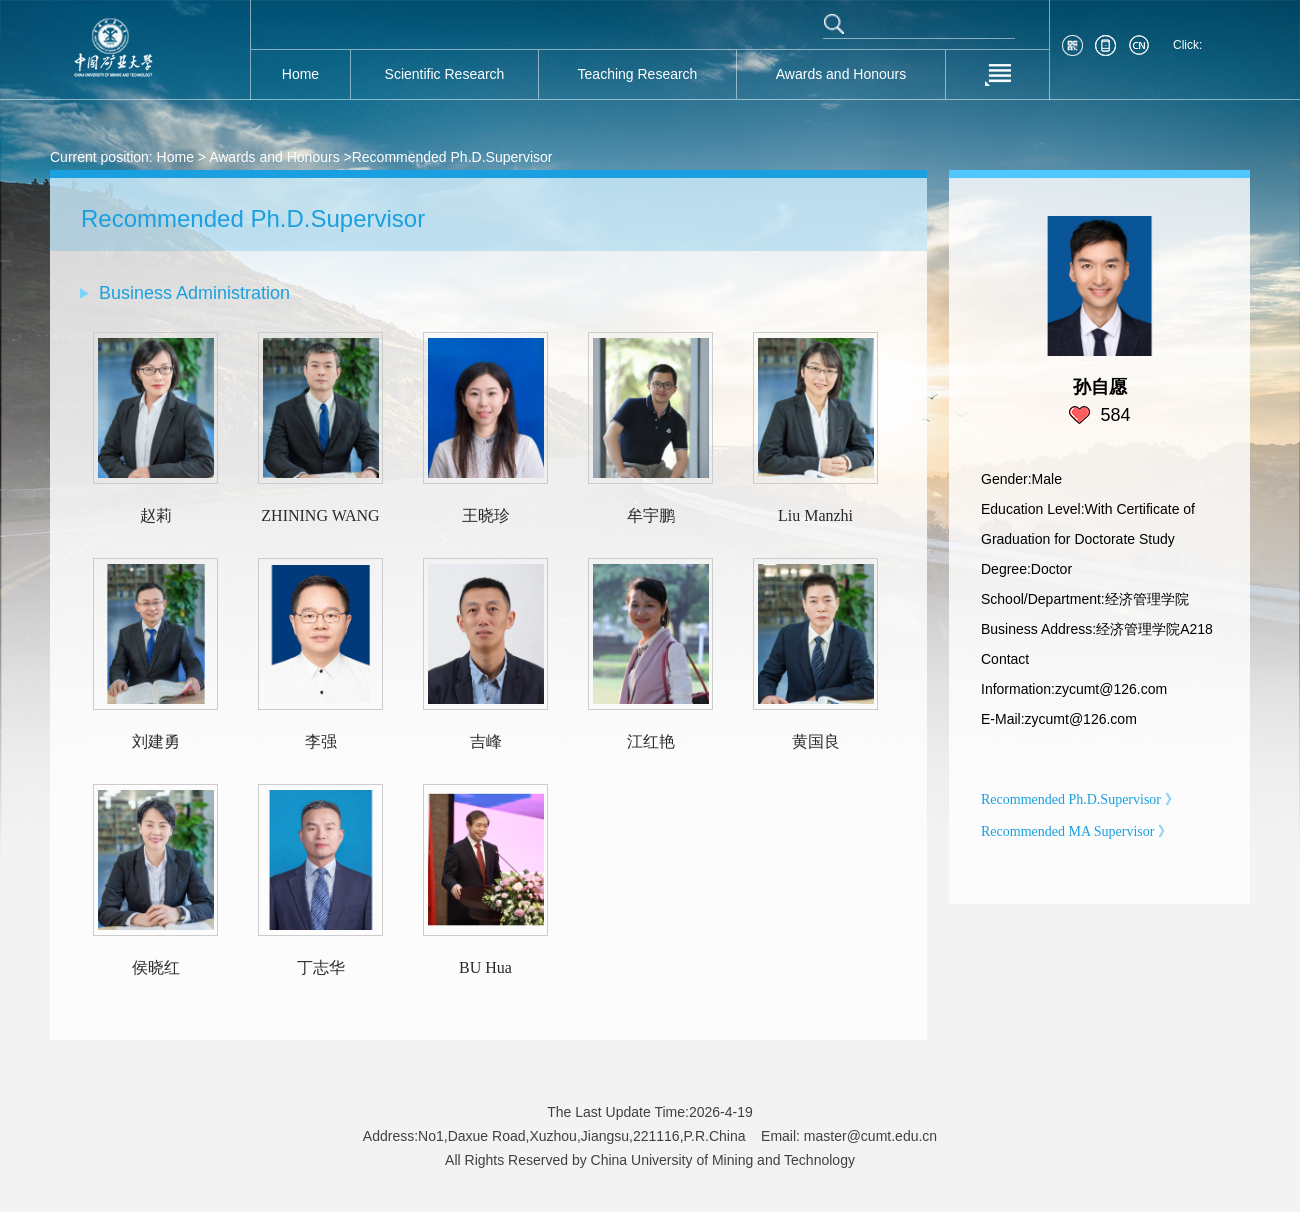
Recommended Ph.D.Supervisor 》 (1080, 799)
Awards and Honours (274, 157)
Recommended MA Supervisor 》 (1076, 831)
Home (175, 157)
